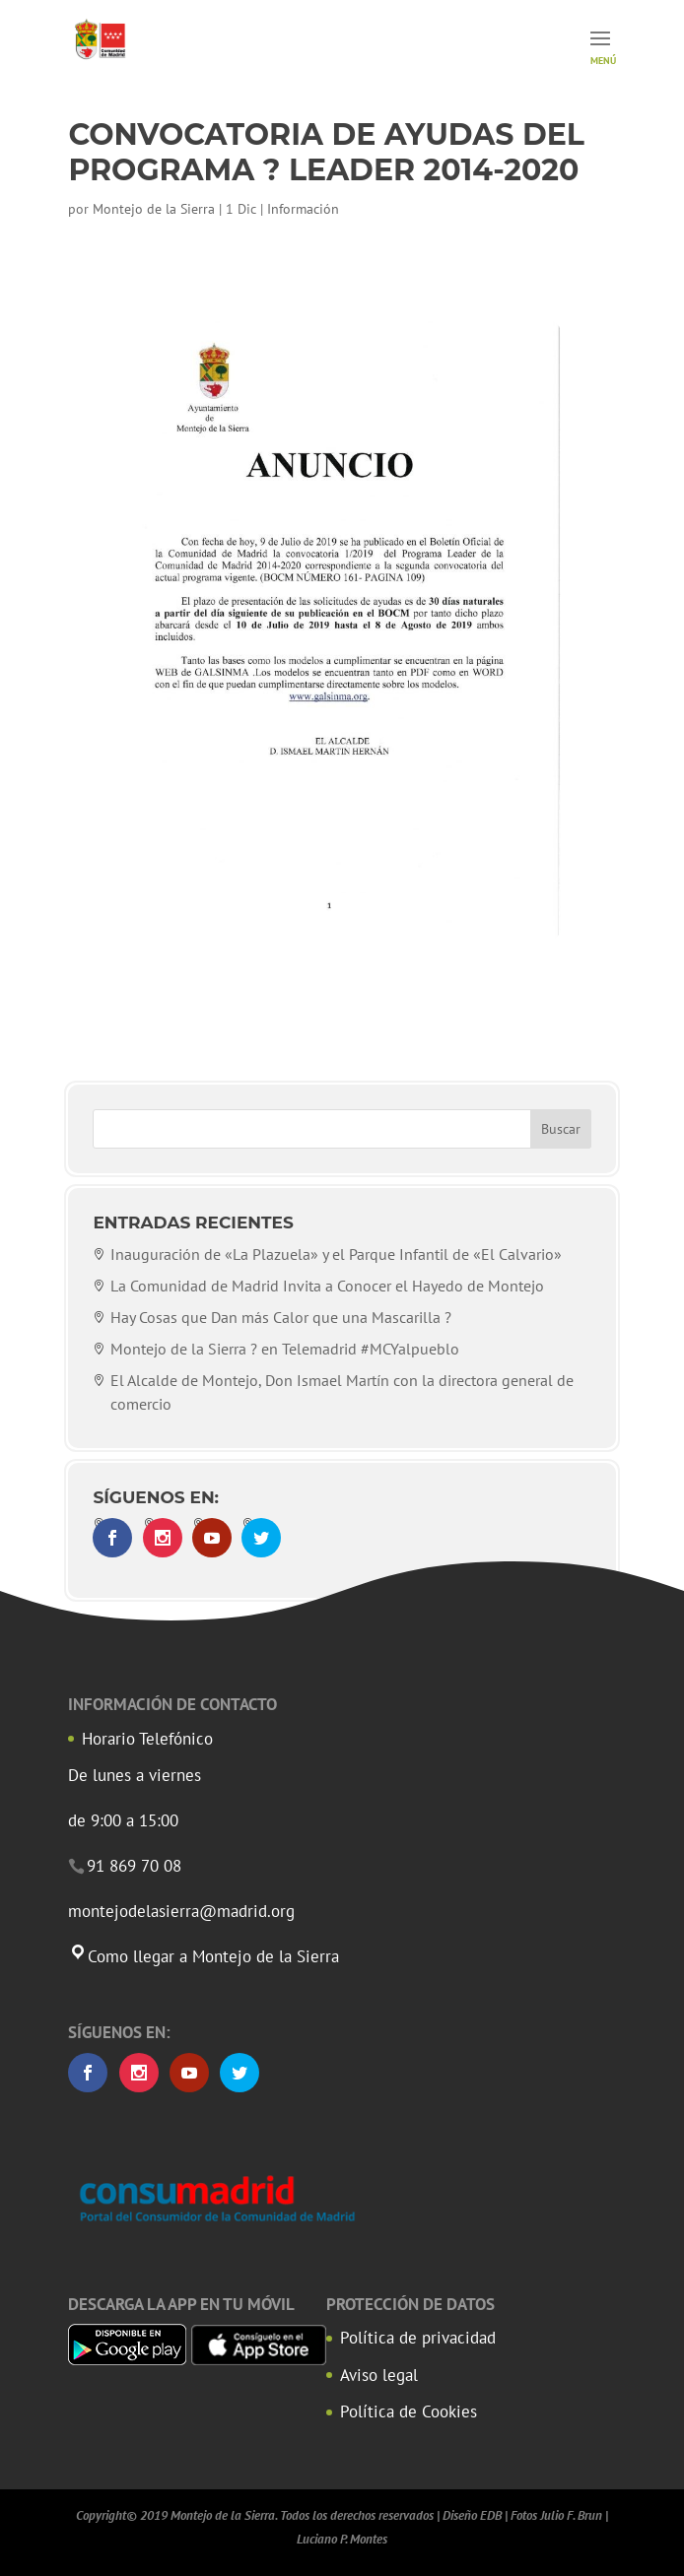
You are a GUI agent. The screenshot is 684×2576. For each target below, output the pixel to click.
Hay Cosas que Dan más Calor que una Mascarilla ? (280, 1317)
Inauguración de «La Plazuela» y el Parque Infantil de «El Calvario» (336, 1254)
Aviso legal (379, 2375)
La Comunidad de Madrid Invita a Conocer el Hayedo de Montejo (327, 1285)
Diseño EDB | (475, 2515)
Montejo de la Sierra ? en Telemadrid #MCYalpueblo (284, 1348)
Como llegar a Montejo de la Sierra (203, 1956)
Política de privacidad (418, 2337)
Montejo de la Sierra (154, 209)
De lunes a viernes (134, 1775)
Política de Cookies (408, 2411)
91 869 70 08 (134, 1866)
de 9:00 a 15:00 (123, 1820)
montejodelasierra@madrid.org (181, 1911)
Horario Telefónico (147, 1739)
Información (303, 209)
